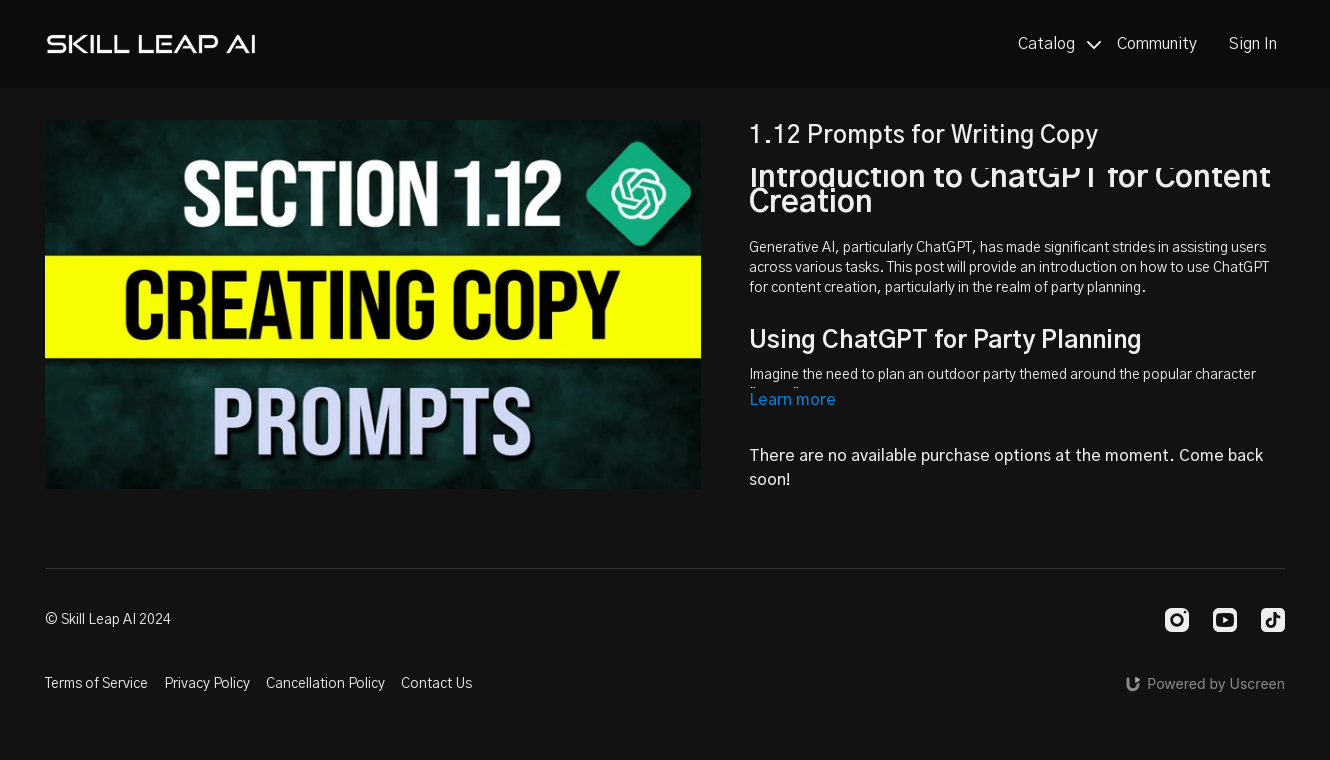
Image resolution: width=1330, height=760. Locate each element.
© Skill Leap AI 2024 (108, 620)
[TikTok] (1273, 620)
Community (1157, 44)
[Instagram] (1177, 620)
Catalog (1059, 44)
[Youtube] (1225, 620)
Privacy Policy (207, 684)
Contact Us (436, 684)
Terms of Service (96, 684)
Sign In (1253, 44)
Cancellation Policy (325, 684)
